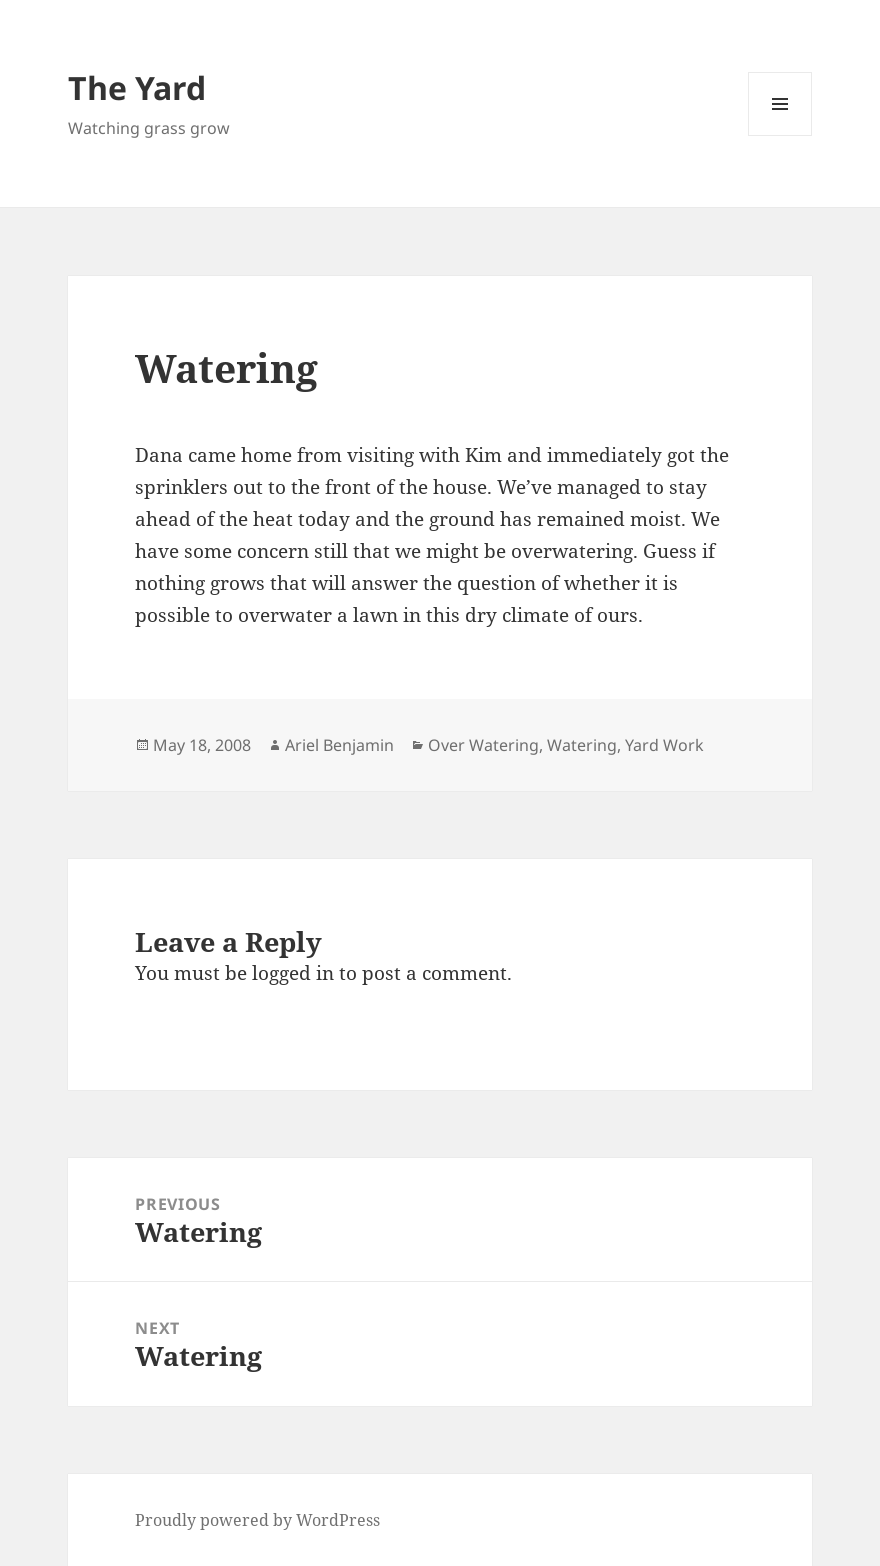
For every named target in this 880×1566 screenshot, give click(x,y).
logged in (293, 973)
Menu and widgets (780, 135)
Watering (582, 745)
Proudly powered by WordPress (257, 1520)
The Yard (137, 87)
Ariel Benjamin (339, 745)
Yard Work (664, 745)
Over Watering (483, 745)
